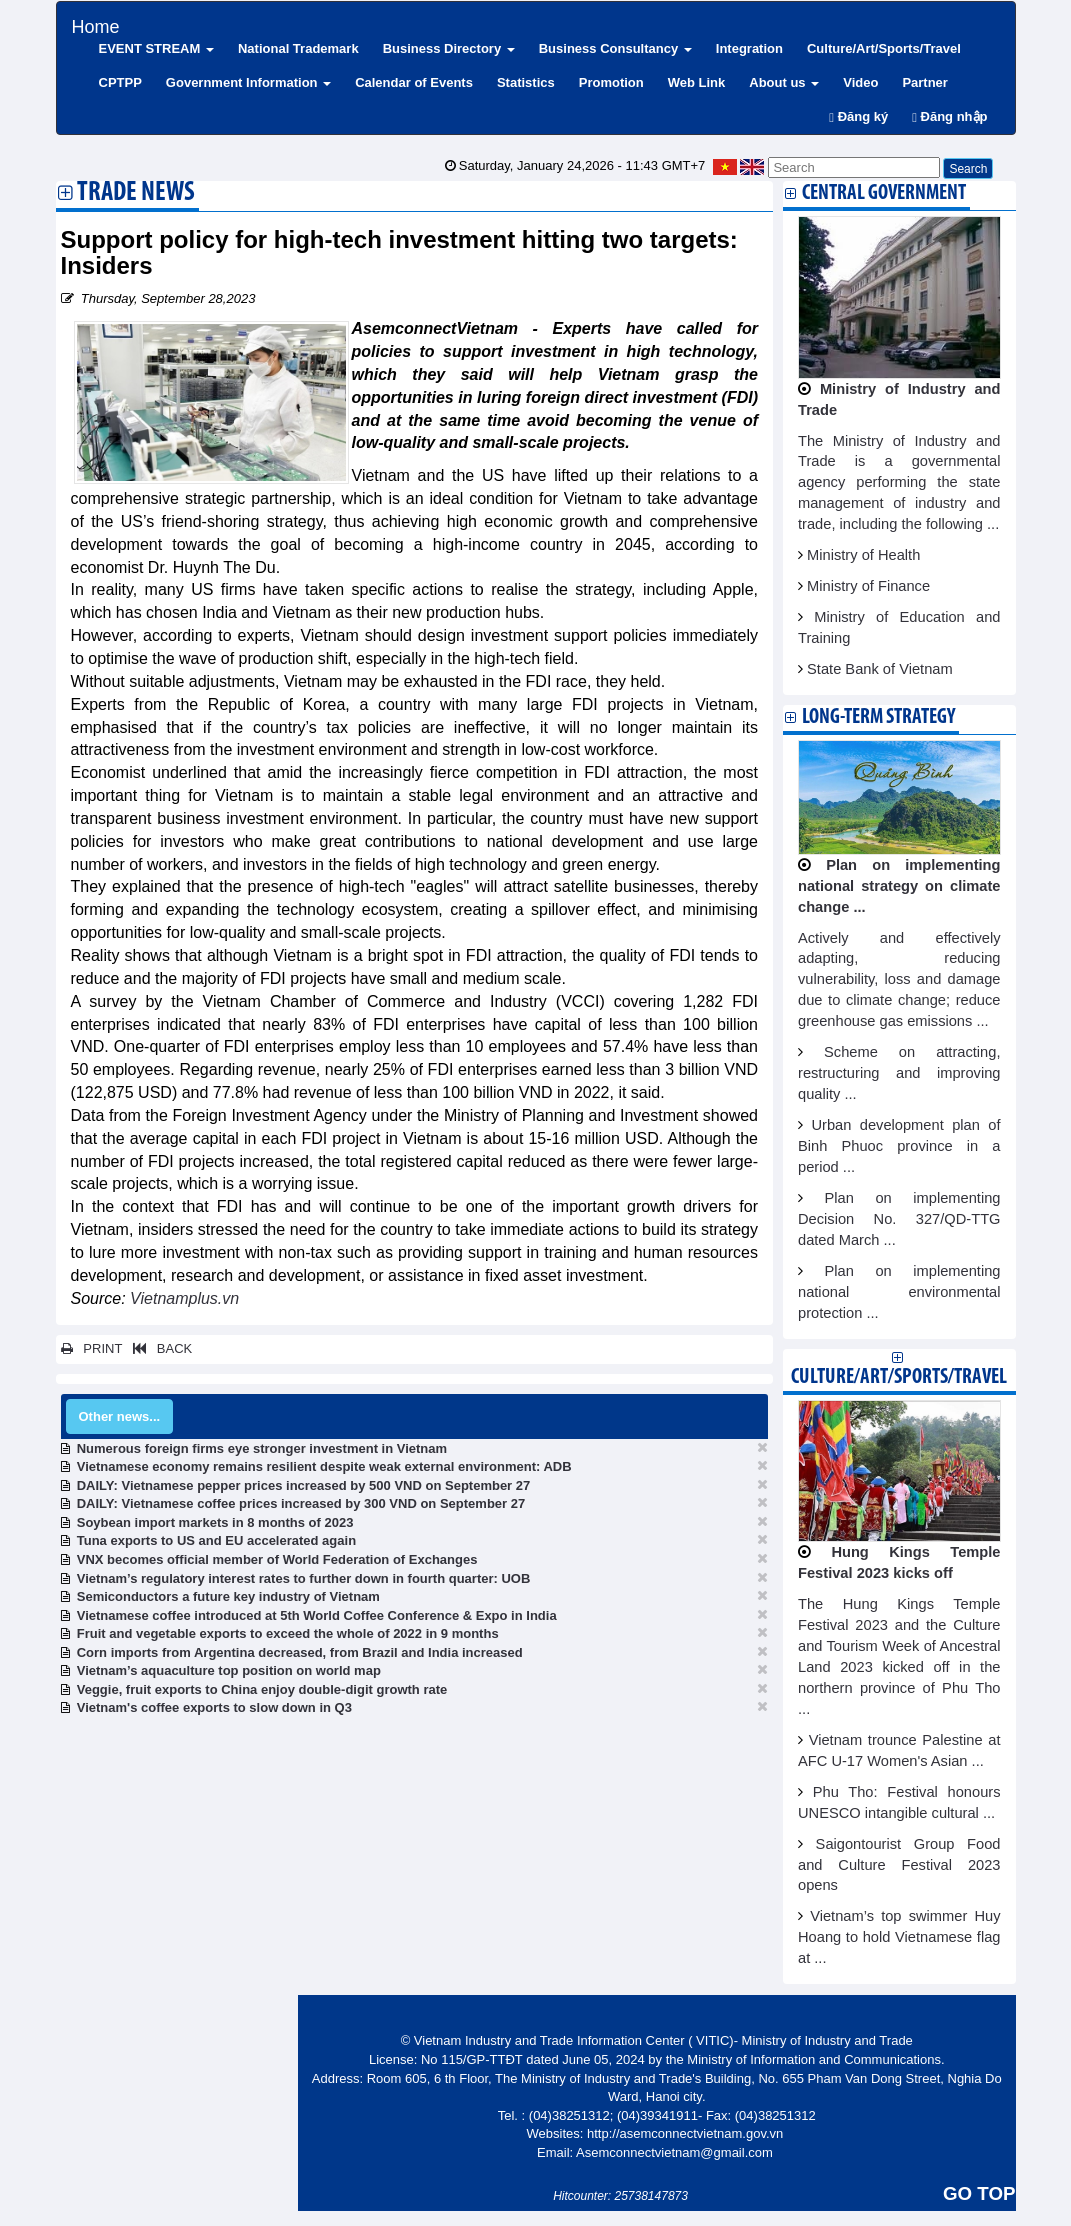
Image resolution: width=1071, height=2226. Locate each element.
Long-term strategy (878, 717)
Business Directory (449, 48)
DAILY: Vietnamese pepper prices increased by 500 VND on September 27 (304, 1485)
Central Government (884, 193)
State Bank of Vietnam (880, 669)
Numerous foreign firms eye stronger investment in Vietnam (262, 1448)
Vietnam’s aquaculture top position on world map (229, 1670)
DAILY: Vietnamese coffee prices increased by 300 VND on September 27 (301, 1503)
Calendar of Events (414, 82)
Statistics (526, 82)
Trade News (136, 194)
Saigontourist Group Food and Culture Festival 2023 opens (899, 1865)
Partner (925, 82)
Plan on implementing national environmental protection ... (899, 1292)
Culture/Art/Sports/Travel (884, 48)
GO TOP (979, 2193)
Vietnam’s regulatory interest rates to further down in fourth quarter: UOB (304, 1578)
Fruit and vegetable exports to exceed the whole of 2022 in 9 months (288, 1633)
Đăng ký (858, 116)
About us (784, 82)
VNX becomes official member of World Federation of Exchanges (277, 1559)
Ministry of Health (863, 555)
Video (860, 82)
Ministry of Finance (868, 586)
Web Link (697, 82)
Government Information (248, 82)
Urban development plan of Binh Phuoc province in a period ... (899, 1146)
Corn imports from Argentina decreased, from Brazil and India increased (300, 1652)
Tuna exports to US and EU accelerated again (216, 1540)
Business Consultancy (615, 48)
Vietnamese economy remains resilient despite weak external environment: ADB (324, 1466)
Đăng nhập (949, 116)
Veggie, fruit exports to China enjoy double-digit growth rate (262, 1689)
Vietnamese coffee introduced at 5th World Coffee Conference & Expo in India (317, 1615)
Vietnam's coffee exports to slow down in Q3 (214, 1707)
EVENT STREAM (156, 48)
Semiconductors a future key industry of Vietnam (228, 1596)
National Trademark (298, 48)
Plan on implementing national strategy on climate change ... (899, 886)
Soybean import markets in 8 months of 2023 (215, 1522)
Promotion (611, 82)
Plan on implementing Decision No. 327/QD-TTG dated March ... (899, 1219)
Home (96, 24)
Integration (749, 48)
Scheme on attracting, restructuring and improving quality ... (899, 1073)
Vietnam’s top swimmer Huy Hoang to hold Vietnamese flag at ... (899, 1937)
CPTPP (120, 82)
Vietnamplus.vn (184, 1298)
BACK (159, 1348)
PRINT (92, 1348)
